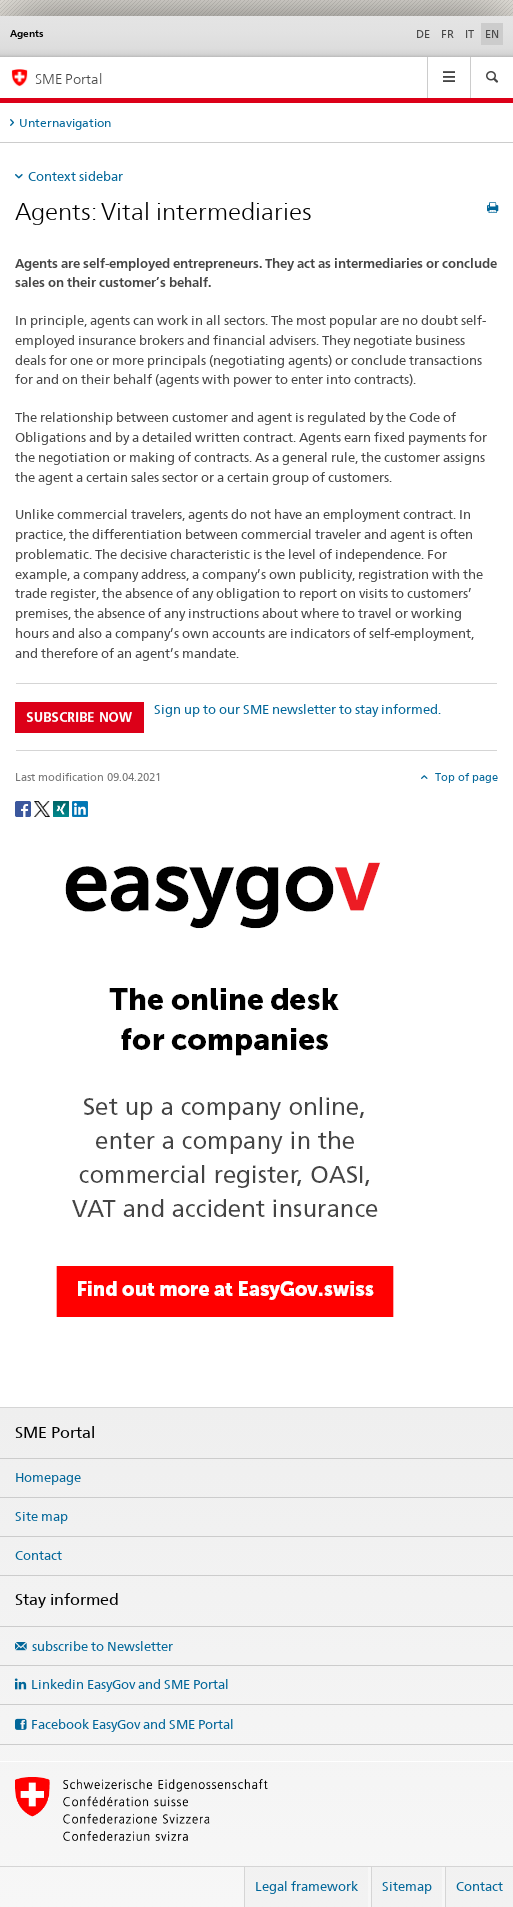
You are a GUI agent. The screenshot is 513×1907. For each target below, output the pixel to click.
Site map (41, 1516)
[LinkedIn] (80, 807)
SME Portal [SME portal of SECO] (68, 78)
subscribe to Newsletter (102, 1646)
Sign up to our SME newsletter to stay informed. (297, 709)
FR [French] (447, 34)
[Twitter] (43, 807)
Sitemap (407, 1886)
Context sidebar (75, 176)
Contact (38, 1555)
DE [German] (423, 34)
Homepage (48, 1477)
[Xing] (62, 807)
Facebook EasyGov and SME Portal (132, 1724)
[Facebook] (24, 807)
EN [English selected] (492, 34)
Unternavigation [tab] (65, 122)
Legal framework (306, 1886)
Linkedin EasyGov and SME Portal (130, 1684)
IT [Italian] (469, 34)
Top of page (465, 777)
